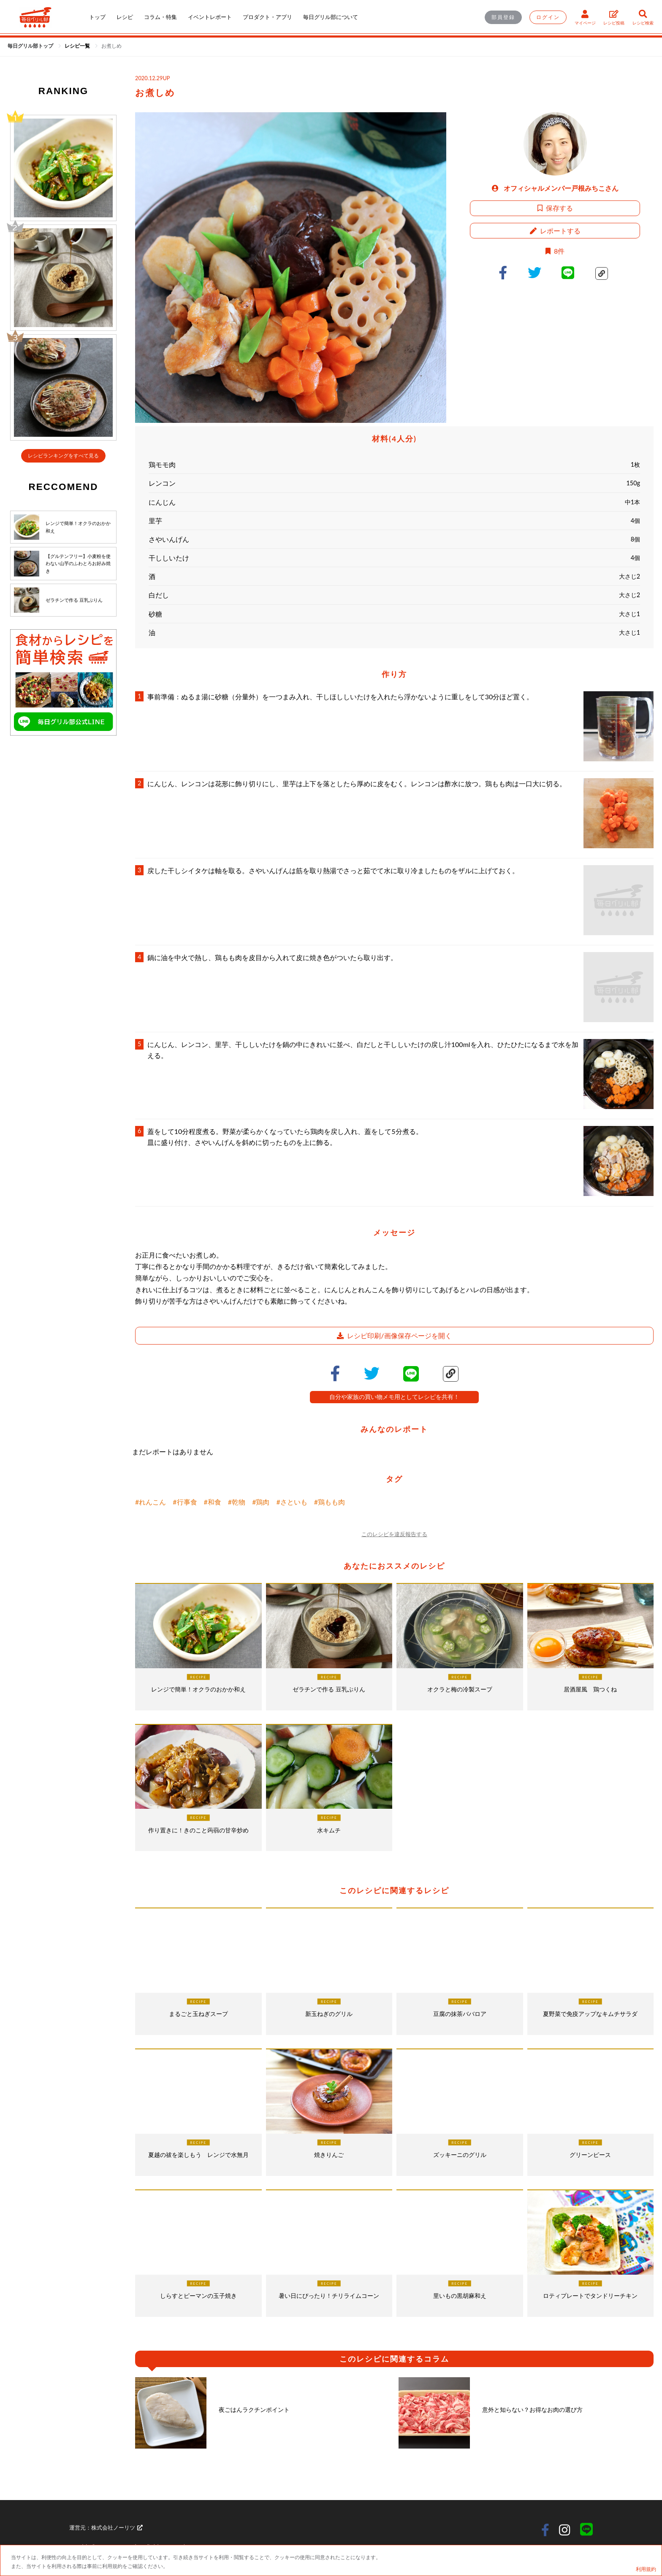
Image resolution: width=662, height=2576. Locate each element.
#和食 (212, 1502)
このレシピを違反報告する (394, 1534)
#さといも (291, 1502)
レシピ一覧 (78, 46)
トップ (97, 17)
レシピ (125, 17)
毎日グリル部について (330, 17)
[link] (78, 46)
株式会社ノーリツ (117, 2527)
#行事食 (185, 1502)
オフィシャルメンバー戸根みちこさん (555, 188)
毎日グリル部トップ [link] (31, 46)
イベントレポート (210, 17)
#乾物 (236, 1502)
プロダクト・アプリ (267, 17)
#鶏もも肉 (329, 1502)
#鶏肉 (260, 1502)
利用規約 (646, 2569)
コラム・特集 (160, 17)
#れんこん (150, 1502)
